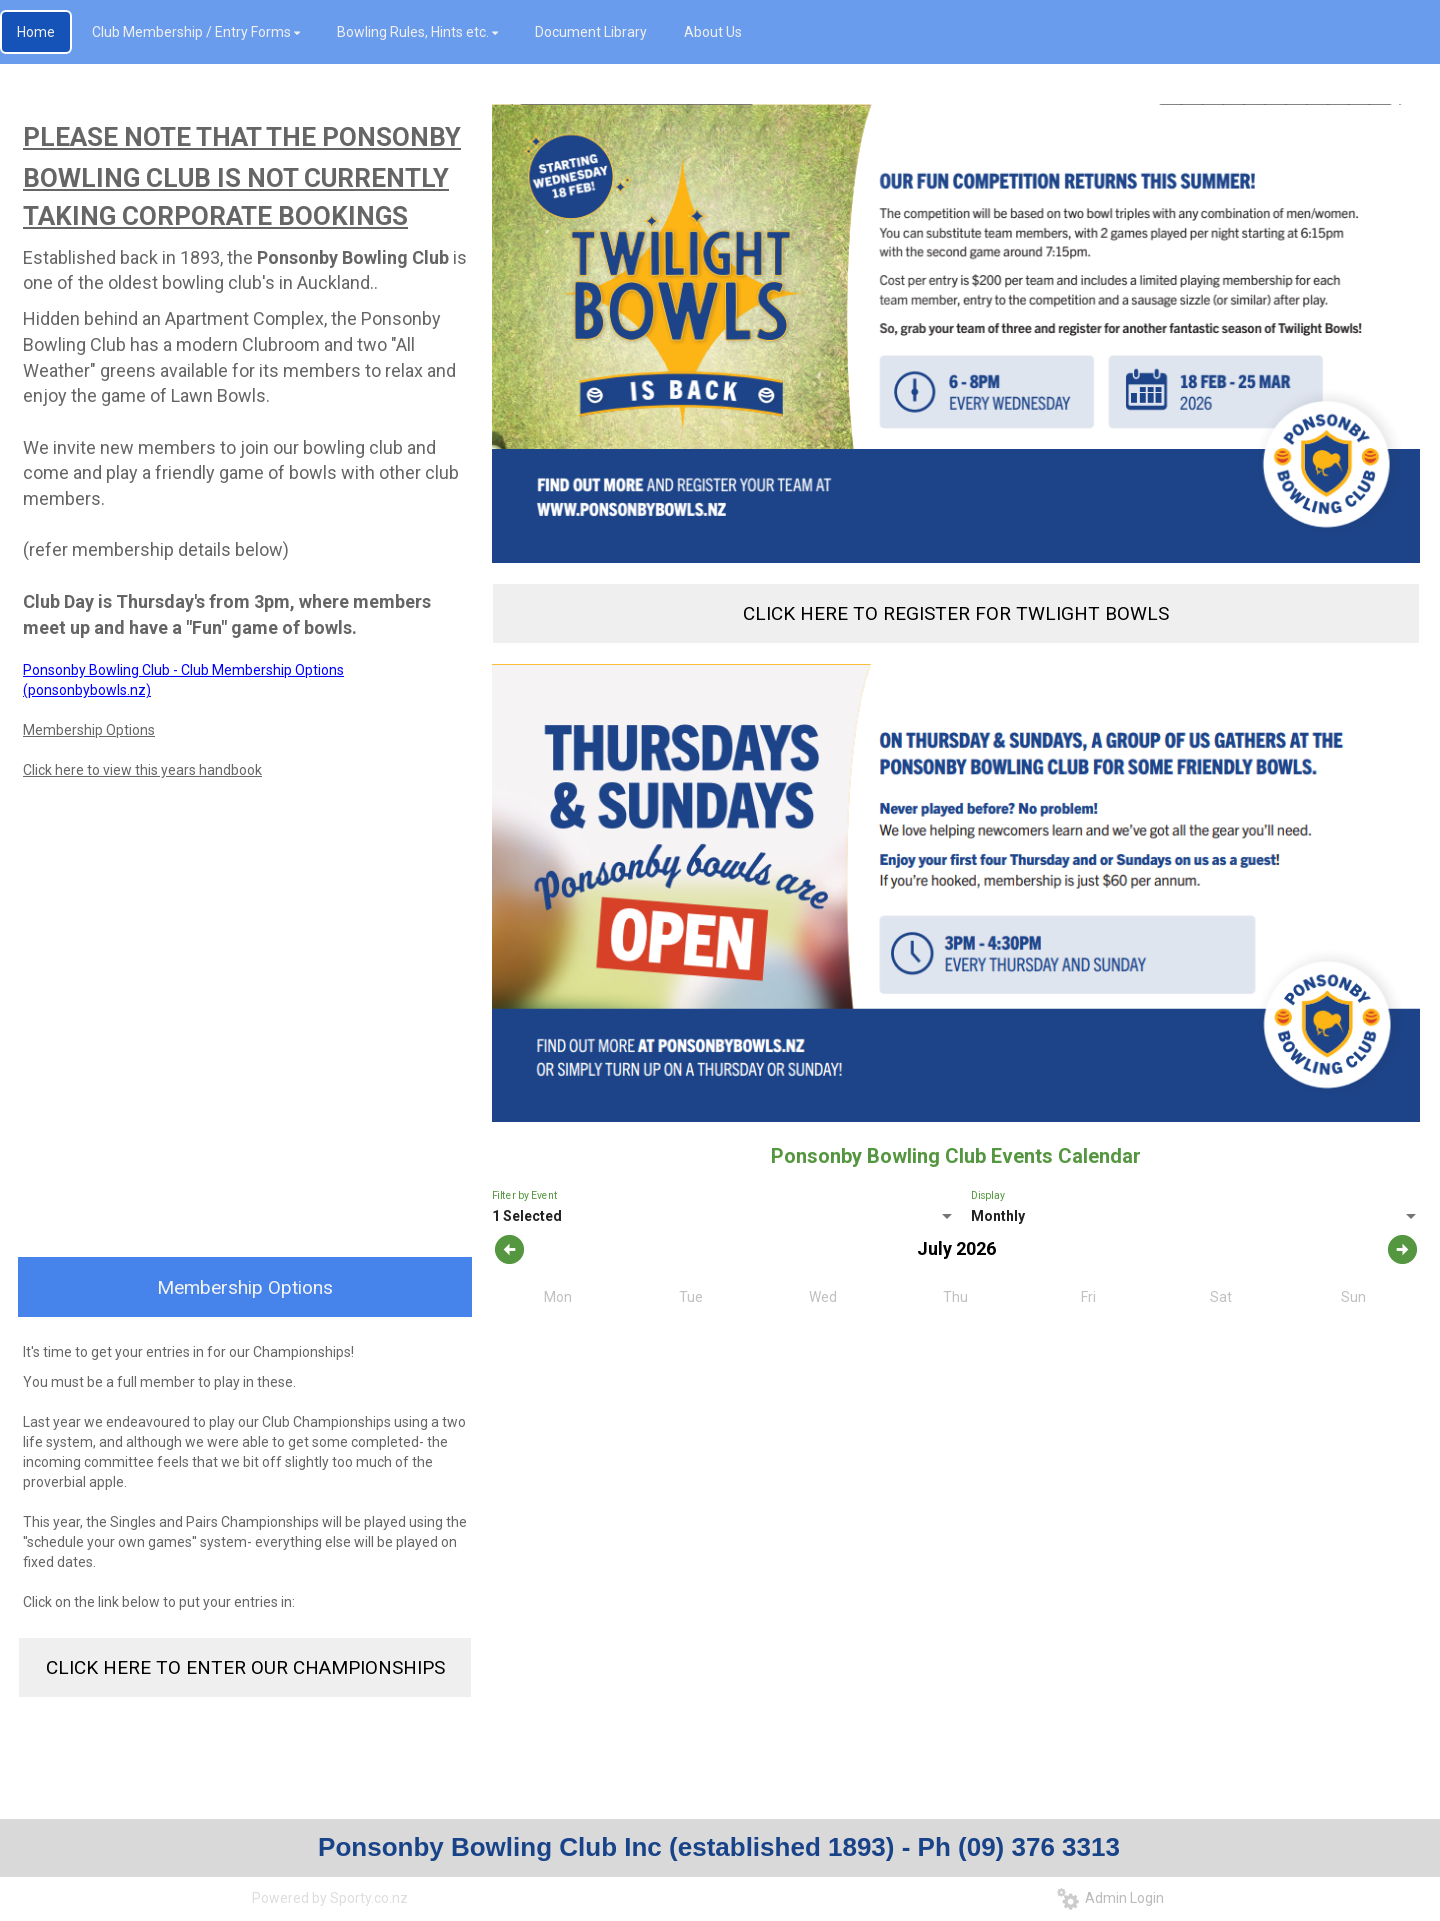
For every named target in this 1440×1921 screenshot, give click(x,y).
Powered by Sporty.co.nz (330, 1898)
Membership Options (89, 730)
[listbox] (953, 1217)
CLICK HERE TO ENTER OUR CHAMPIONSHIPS (245, 1667)
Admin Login (1110, 1898)
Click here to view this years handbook (142, 770)
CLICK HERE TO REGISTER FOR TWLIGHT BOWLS (956, 613)
